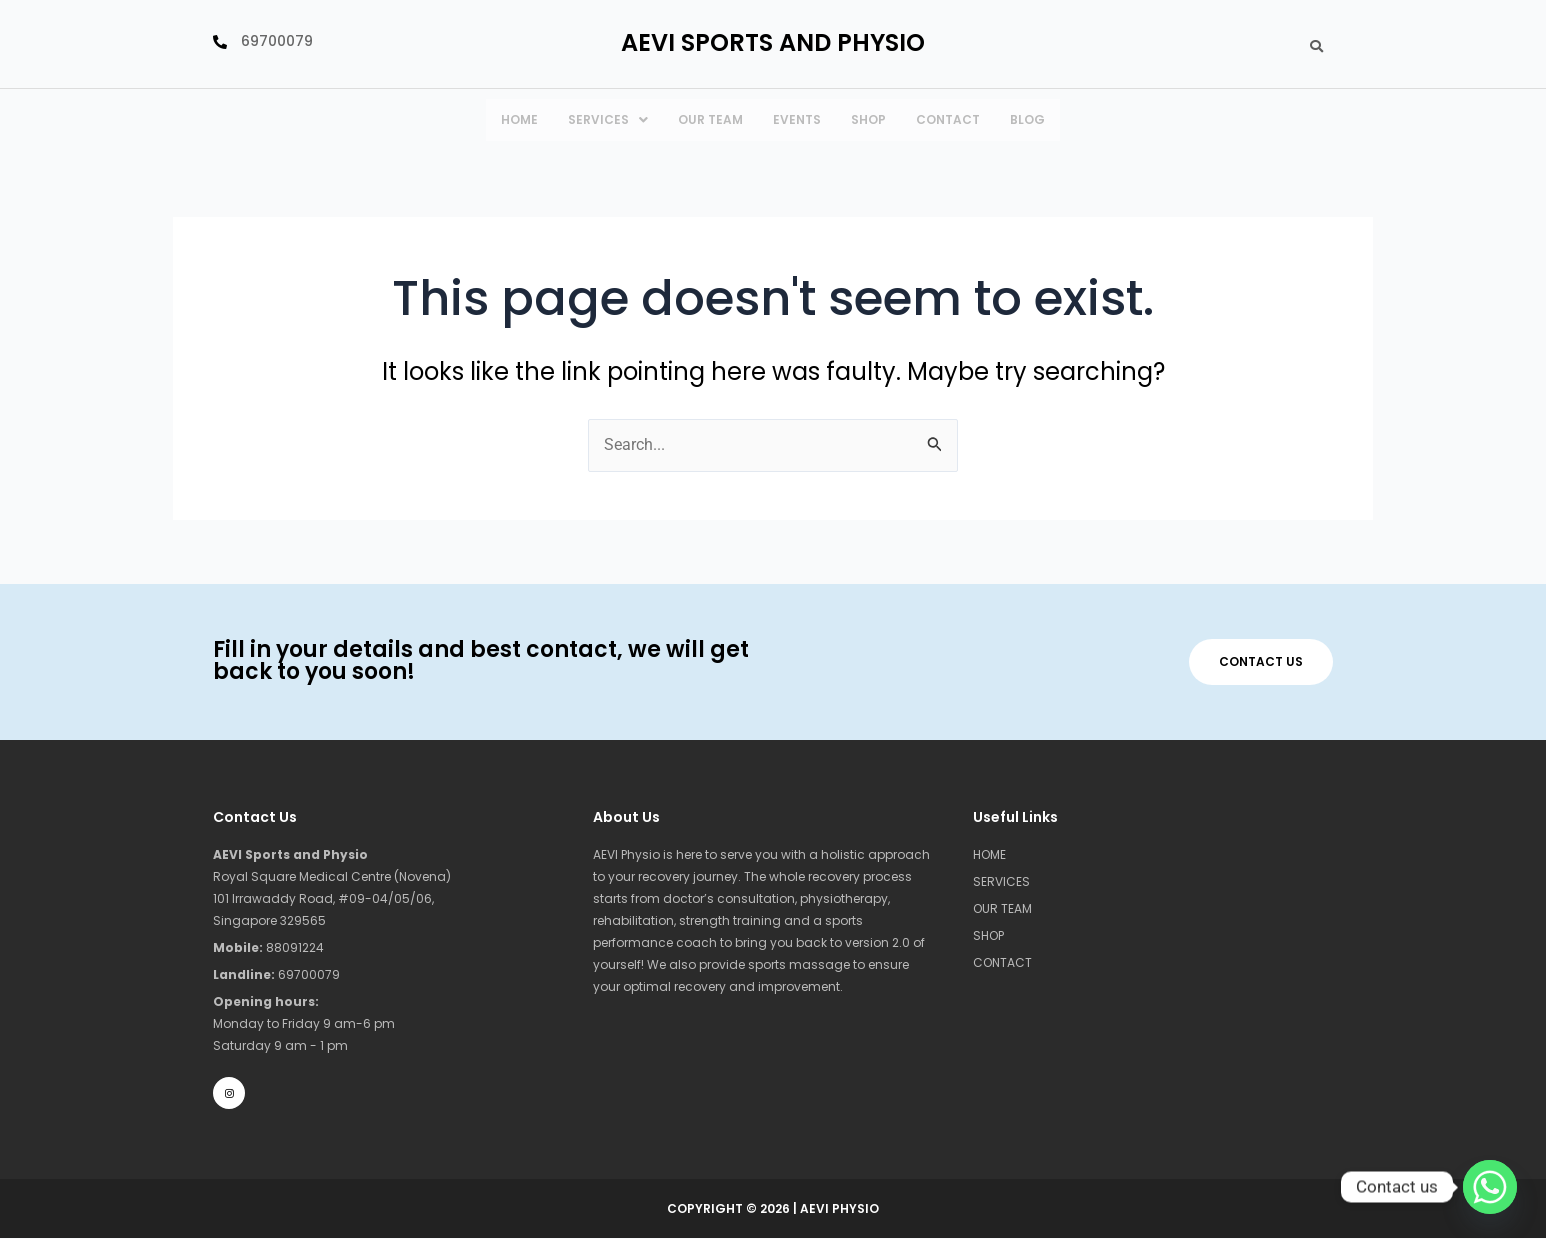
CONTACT (948, 119)
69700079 (276, 974)
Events (797, 119)
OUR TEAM (1002, 908)
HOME (519, 119)
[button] (608, 120)
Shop (868, 119)
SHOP (988, 935)
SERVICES (608, 119)
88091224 (268, 947)
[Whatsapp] (1490, 1187)
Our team (710, 119)
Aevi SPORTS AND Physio (773, 42)
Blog (1027, 119)
